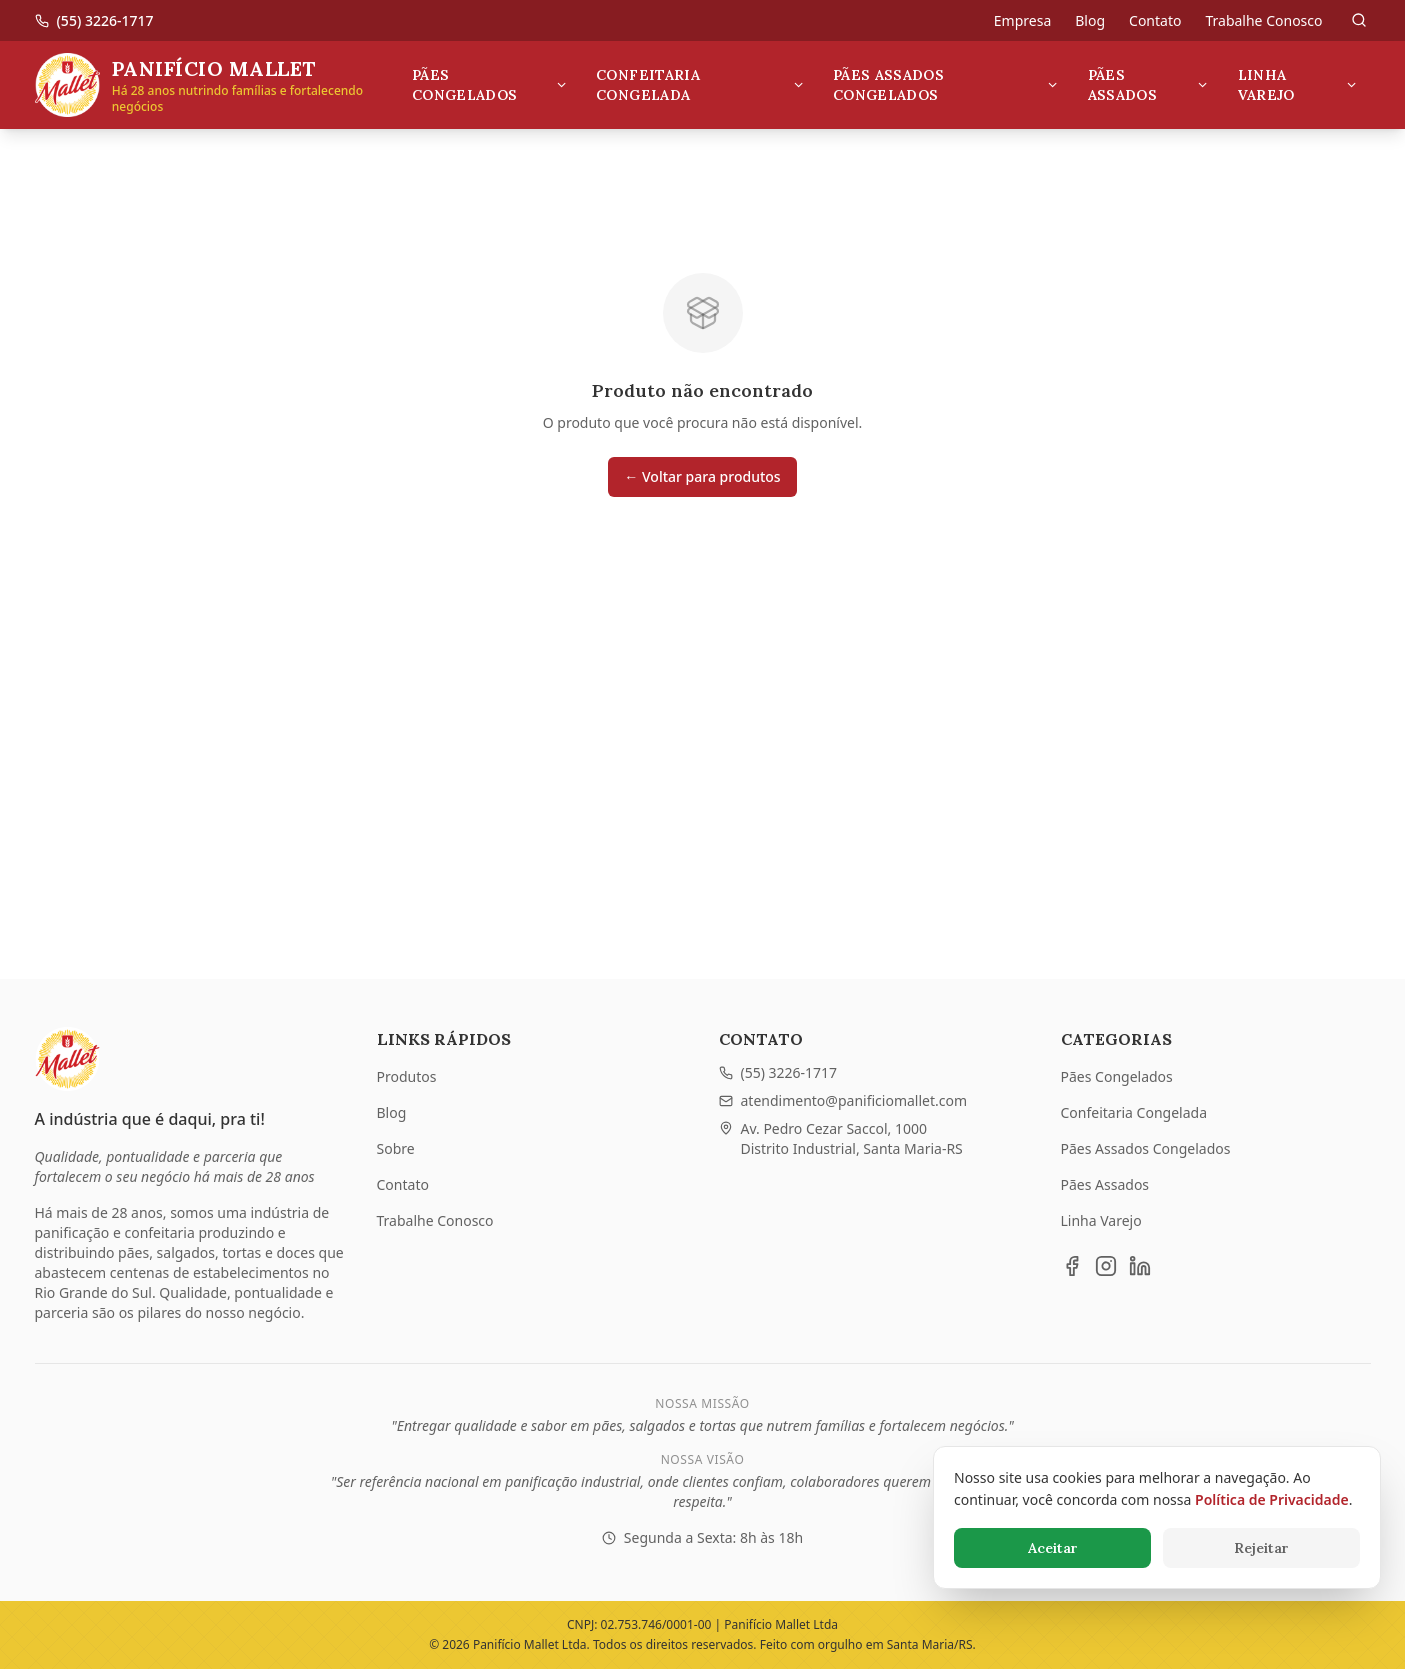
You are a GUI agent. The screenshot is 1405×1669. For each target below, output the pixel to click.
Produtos (407, 1076)
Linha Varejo (1298, 85)
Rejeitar (1261, 1548)
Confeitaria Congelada (700, 85)
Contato (1155, 20)
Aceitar (1053, 1548)
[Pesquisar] (1359, 20)
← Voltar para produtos (702, 476)
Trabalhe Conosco (1263, 20)
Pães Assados (1149, 85)
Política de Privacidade (1272, 1499)
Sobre (396, 1148)
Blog (1090, 20)
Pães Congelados (490, 85)
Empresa (1022, 20)
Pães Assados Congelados (946, 85)
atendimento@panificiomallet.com (843, 1100)
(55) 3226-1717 (778, 1072)
